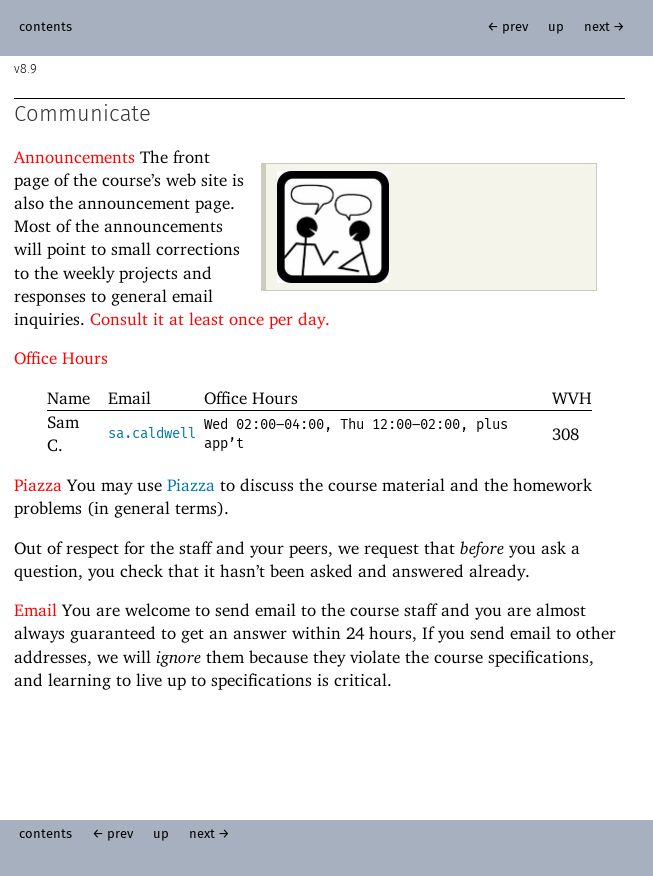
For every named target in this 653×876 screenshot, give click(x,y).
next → (604, 27)
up (556, 27)
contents (45, 27)
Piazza (191, 485)
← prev (507, 27)
